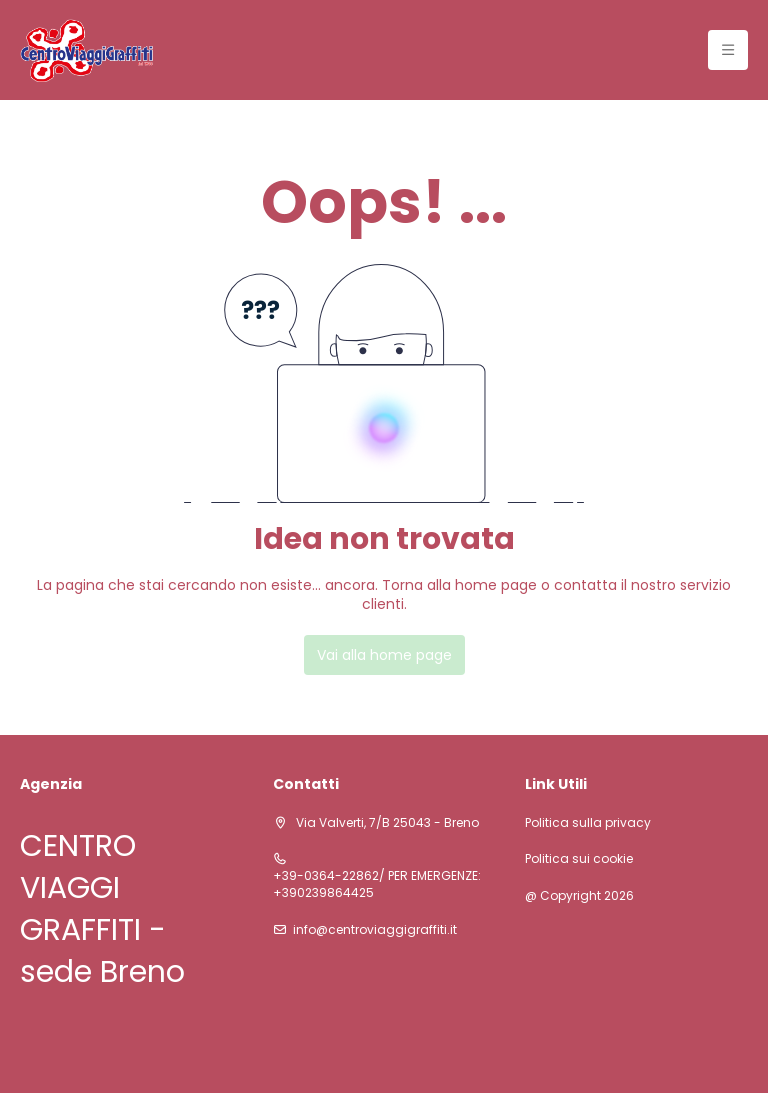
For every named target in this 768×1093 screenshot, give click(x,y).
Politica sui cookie (579, 859)
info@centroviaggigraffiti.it (375, 930)
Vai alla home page (384, 655)
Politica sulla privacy (588, 823)
